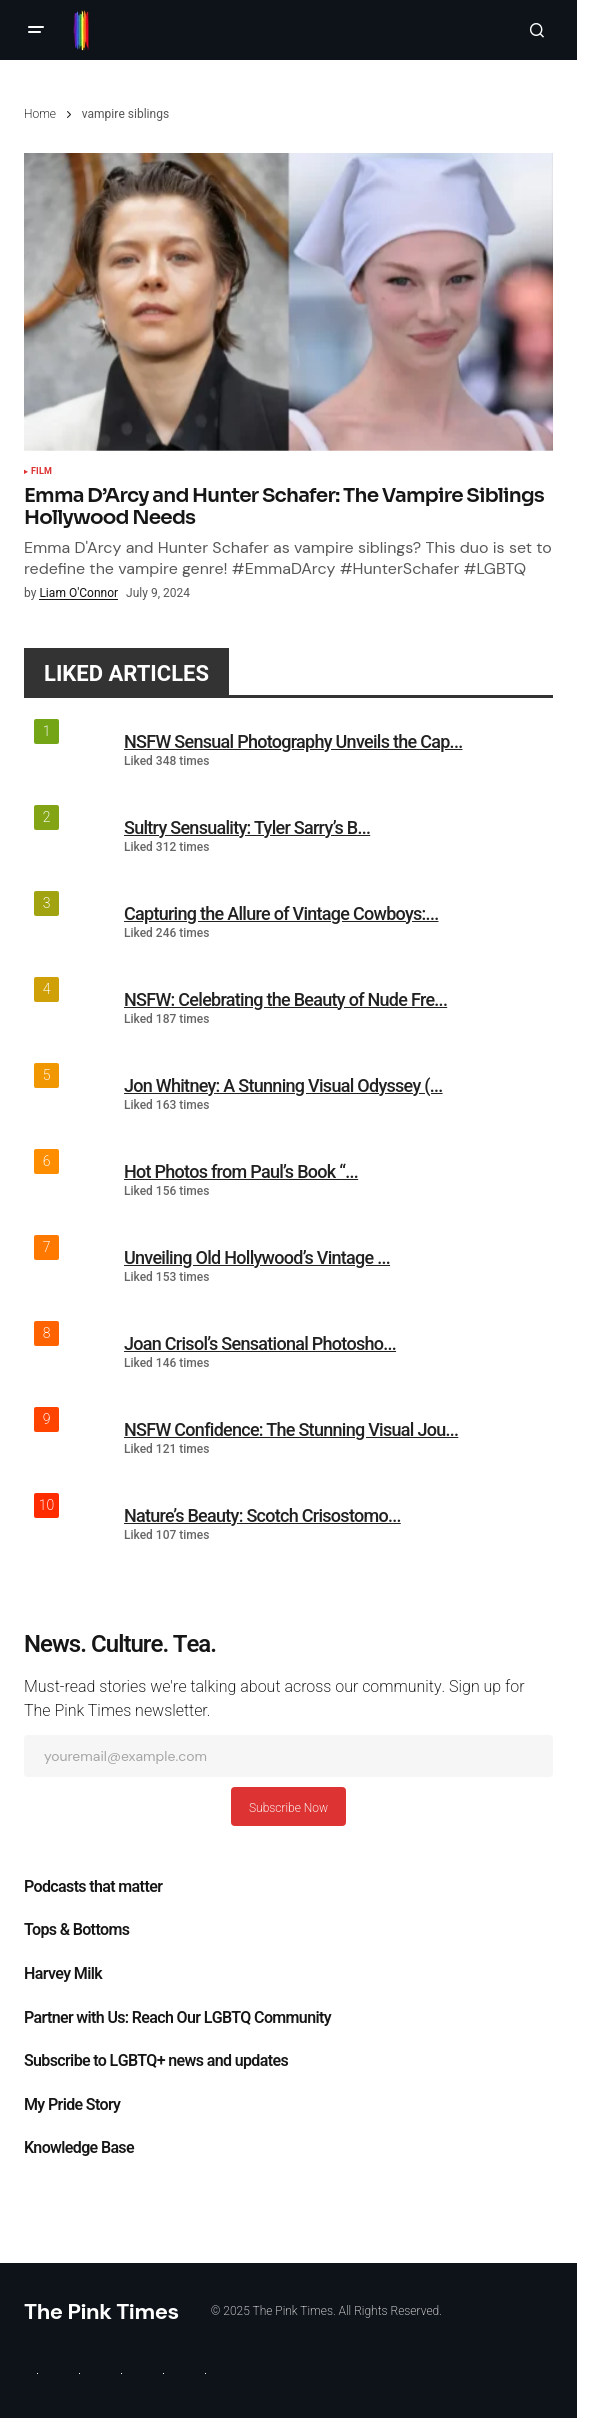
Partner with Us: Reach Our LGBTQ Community (177, 2018)
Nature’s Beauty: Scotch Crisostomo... (262, 1515)
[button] (36, 30)
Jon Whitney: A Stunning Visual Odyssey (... (283, 1085)
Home (40, 114)
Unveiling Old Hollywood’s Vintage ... (257, 1257)
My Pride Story (72, 2105)
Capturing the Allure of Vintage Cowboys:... (281, 913)
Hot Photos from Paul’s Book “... (241, 1171)
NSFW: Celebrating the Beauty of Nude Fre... (285, 999)
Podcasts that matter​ (93, 1887)
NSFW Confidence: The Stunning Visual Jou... (291, 1429)
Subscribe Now (288, 1808)
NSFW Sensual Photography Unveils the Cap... (293, 741)
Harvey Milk (63, 1974)
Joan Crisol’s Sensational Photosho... (260, 1343)
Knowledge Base (79, 2148)
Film (41, 472)
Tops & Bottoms (76, 1930)
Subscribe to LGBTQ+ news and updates (156, 2061)
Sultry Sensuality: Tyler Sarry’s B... (247, 827)
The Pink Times (101, 2311)
